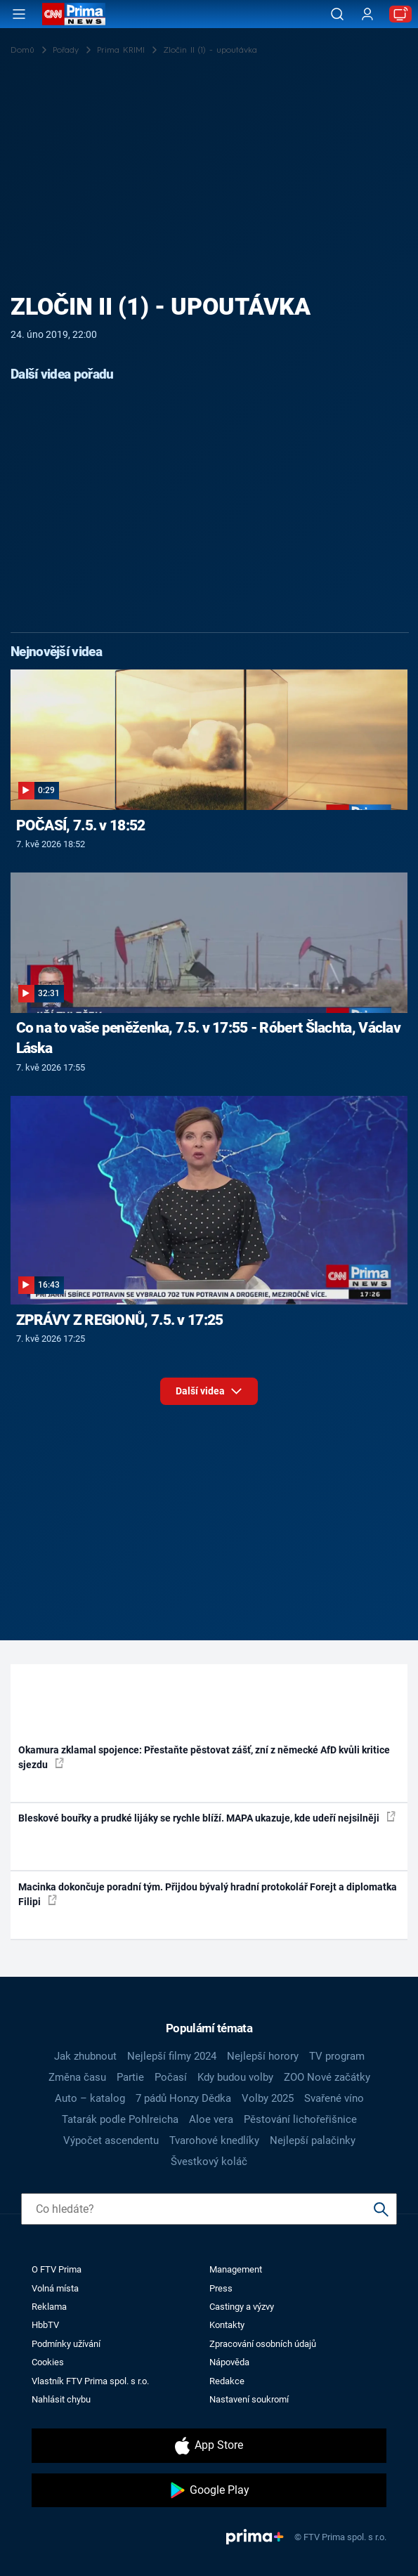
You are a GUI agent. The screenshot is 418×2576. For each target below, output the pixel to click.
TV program (337, 2056)
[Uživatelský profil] (367, 14)
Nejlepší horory (263, 2056)
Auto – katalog (90, 2098)
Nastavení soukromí (249, 2399)
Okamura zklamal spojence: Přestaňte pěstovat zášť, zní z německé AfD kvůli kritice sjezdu (204, 1757)
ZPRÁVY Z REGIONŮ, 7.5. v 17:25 (119, 1320)
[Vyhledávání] (337, 14)
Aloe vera (211, 2119)
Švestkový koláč (209, 2161)
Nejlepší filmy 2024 (171, 2056)
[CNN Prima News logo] (73, 14)
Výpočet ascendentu (111, 2140)
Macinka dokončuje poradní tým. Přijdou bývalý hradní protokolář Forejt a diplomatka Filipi (207, 1894)
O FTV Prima (56, 2269)
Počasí (171, 2077)
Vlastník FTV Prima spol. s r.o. (90, 2381)
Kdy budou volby (235, 2077)
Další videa (209, 1388)
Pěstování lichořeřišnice (300, 2119)
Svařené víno (334, 2098)
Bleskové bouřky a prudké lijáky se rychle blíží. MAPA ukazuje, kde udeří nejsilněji (207, 1817)
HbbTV (45, 2325)
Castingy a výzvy (241, 2306)
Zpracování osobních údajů (262, 2344)
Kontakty (226, 2325)
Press (221, 2288)
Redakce (226, 2381)
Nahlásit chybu (61, 2399)
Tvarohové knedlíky (214, 2140)
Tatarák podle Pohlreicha (120, 2119)
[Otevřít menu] (19, 14)
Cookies (48, 2362)
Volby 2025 (268, 2098)
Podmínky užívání (66, 2344)
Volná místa (55, 2288)
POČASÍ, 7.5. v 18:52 (80, 825)
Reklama (49, 2306)
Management (235, 2269)
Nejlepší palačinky (312, 2140)
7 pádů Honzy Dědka (183, 2098)
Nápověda (229, 2362)
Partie (130, 2077)
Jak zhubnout (85, 2056)
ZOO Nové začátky (327, 2077)
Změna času (77, 2077)
